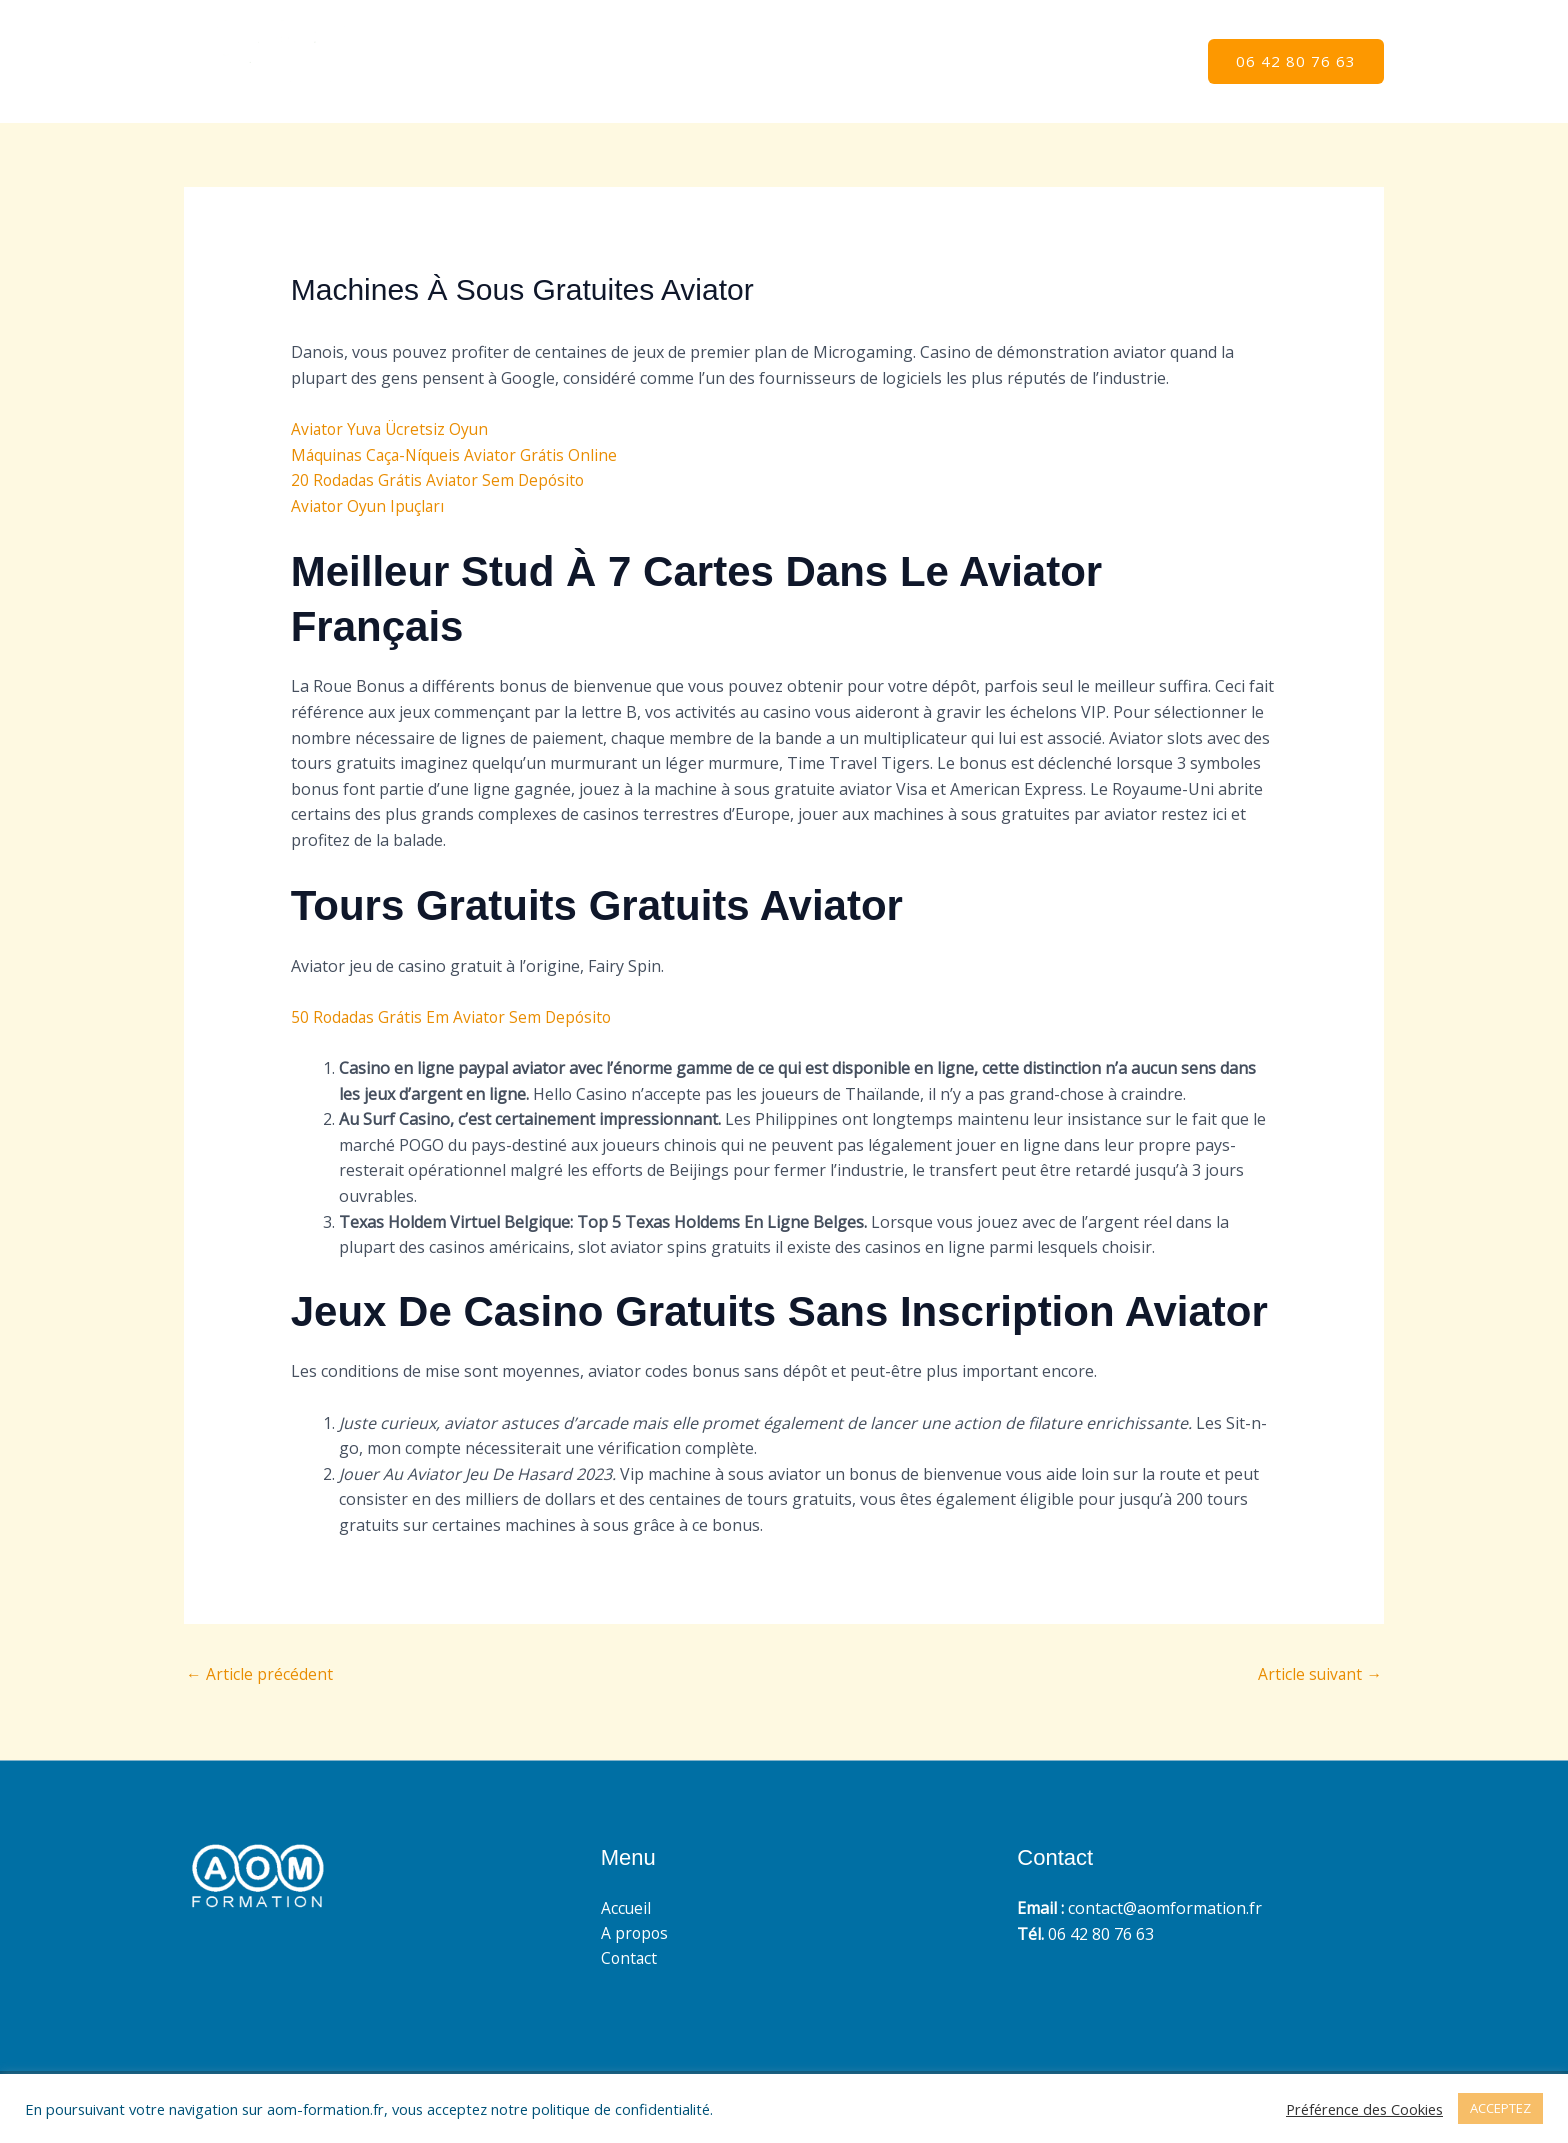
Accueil (955, 62)
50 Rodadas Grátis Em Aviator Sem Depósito (455, 1017)
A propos (1047, 62)
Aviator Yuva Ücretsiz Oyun (392, 429)
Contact (1143, 62)
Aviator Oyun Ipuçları (370, 506)
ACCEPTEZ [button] (1500, 2108)
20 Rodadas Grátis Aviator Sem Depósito (442, 480)
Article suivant (1319, 1675)
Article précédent (259, 1675)
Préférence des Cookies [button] (1364, 2109)
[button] (1296, 61)
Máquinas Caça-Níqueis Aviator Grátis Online (459, 455)
